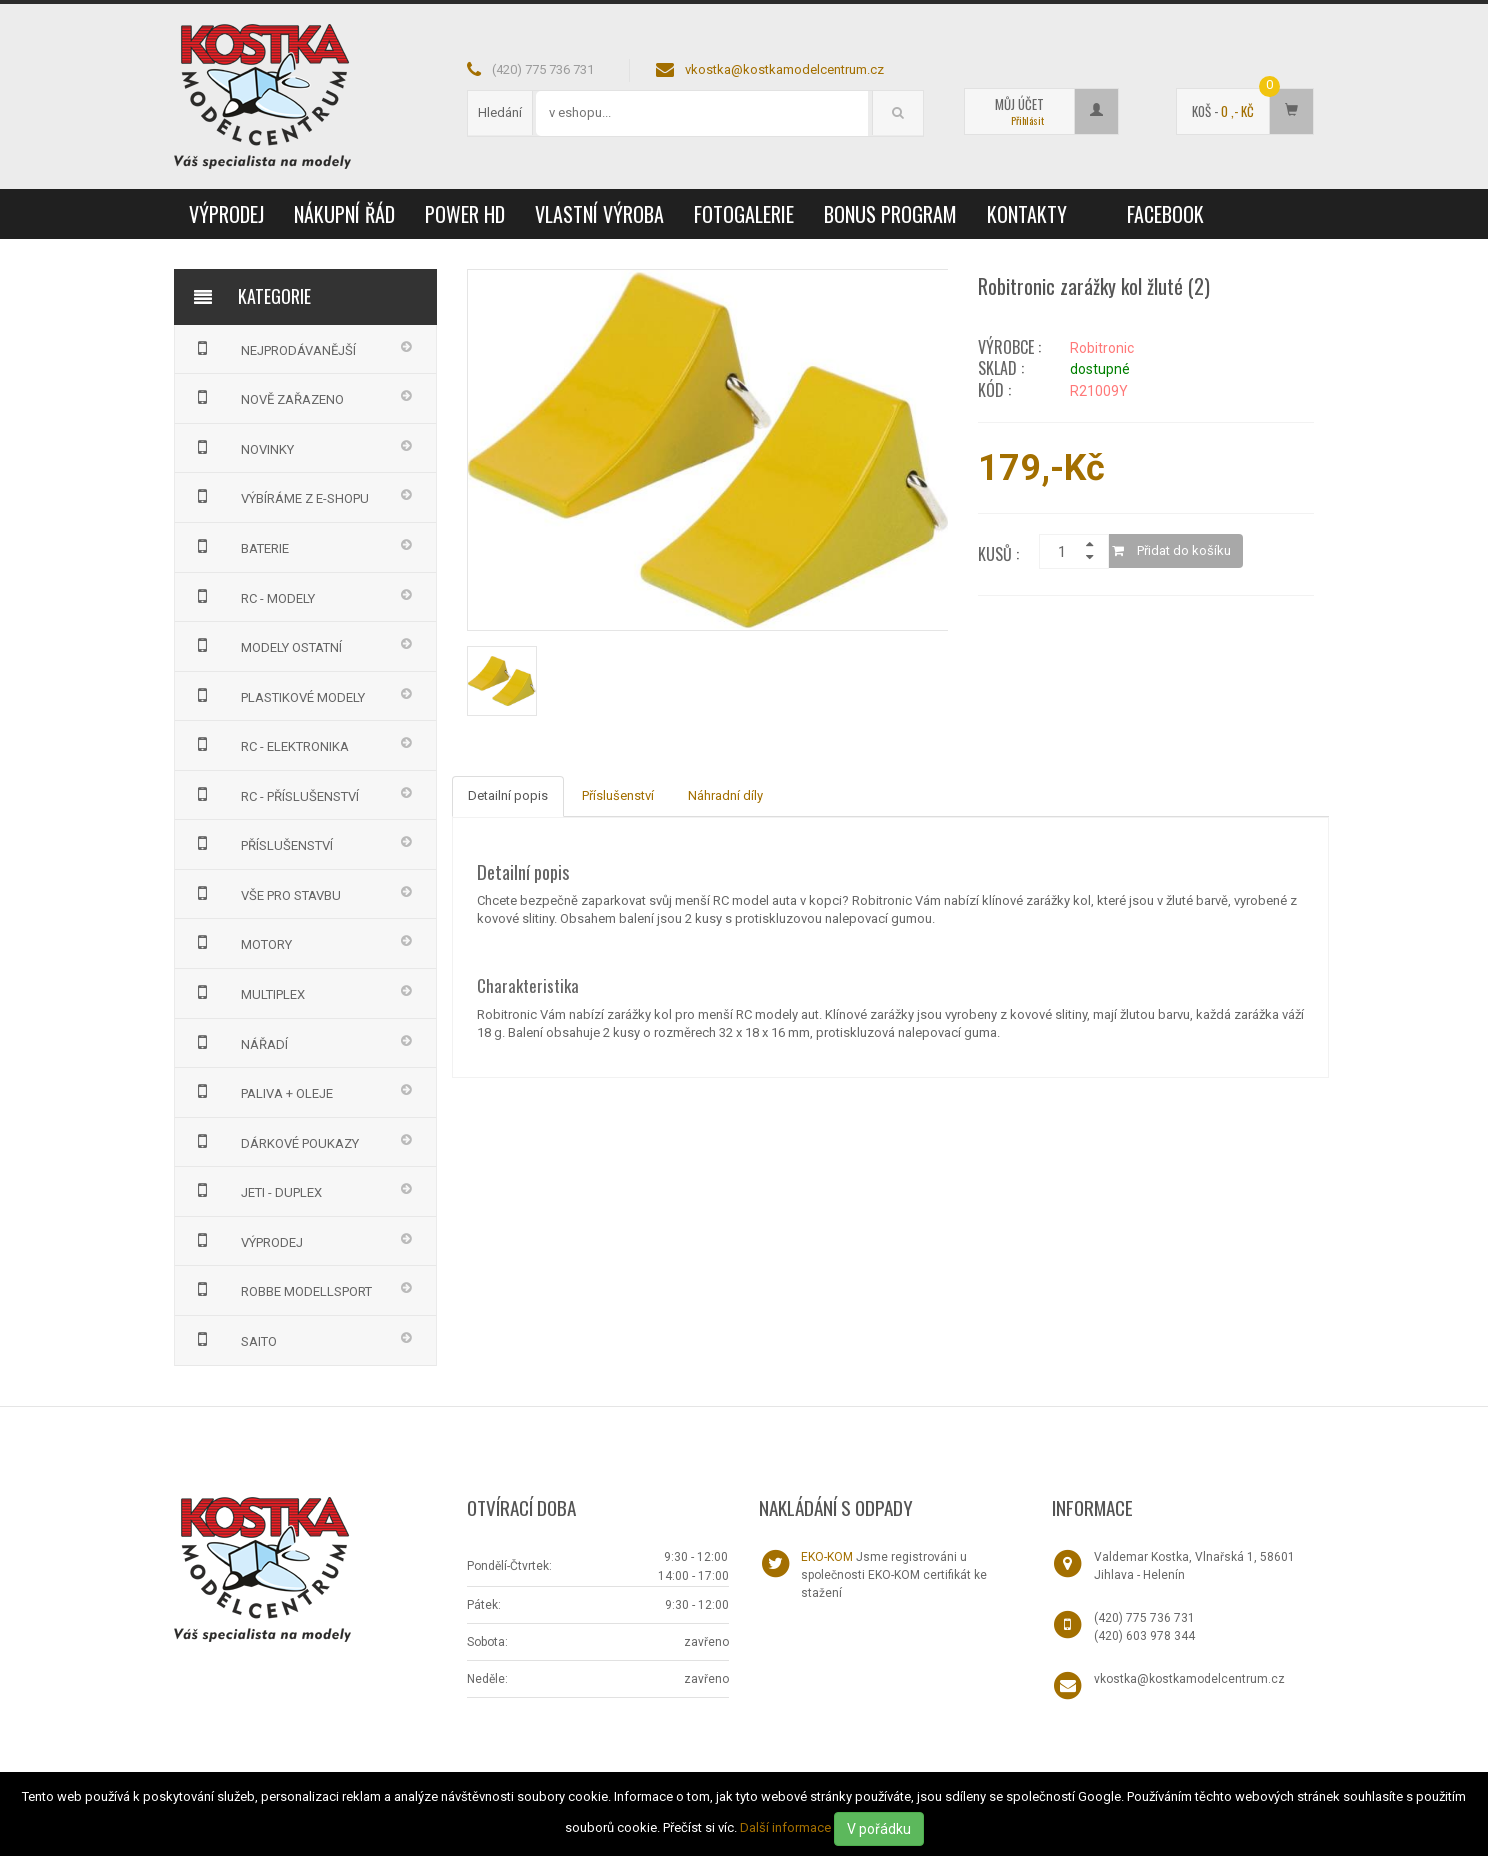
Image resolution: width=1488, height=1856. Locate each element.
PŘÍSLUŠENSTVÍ (261, 843)
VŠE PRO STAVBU (265, 893)
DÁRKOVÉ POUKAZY (274, 1141)
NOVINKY (242, 447)
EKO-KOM (827, 1557)
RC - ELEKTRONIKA (269, 744)
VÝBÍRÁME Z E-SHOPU (279, 496)
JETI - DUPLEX (256, 1190)
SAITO (233, 1339)
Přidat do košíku (1171, 550)
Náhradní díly (725, 795)
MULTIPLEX (247, 992)
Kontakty (1027, 214)
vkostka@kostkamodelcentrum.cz (784, 69)
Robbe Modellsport (281, 1289)
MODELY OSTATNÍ (266, 645)
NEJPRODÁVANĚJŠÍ (273, 348)
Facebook (1165, 214)
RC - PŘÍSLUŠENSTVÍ (274, 794)
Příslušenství (618, 795)
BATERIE (239, 546)
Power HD (465, 214)
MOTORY (241, 942)
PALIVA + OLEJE (261, 1091)
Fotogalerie (744, 214)
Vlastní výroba (599, 214)
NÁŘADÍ (239, 1042)
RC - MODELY (252, 596)
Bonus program (890, 214)
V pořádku (879, 1829)
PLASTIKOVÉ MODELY (277, 695)
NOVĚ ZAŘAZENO (267, 397)
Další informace (785, 1827)
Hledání (500, 112)
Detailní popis (508, 795)
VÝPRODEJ (226, 214)
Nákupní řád (344, 214)
